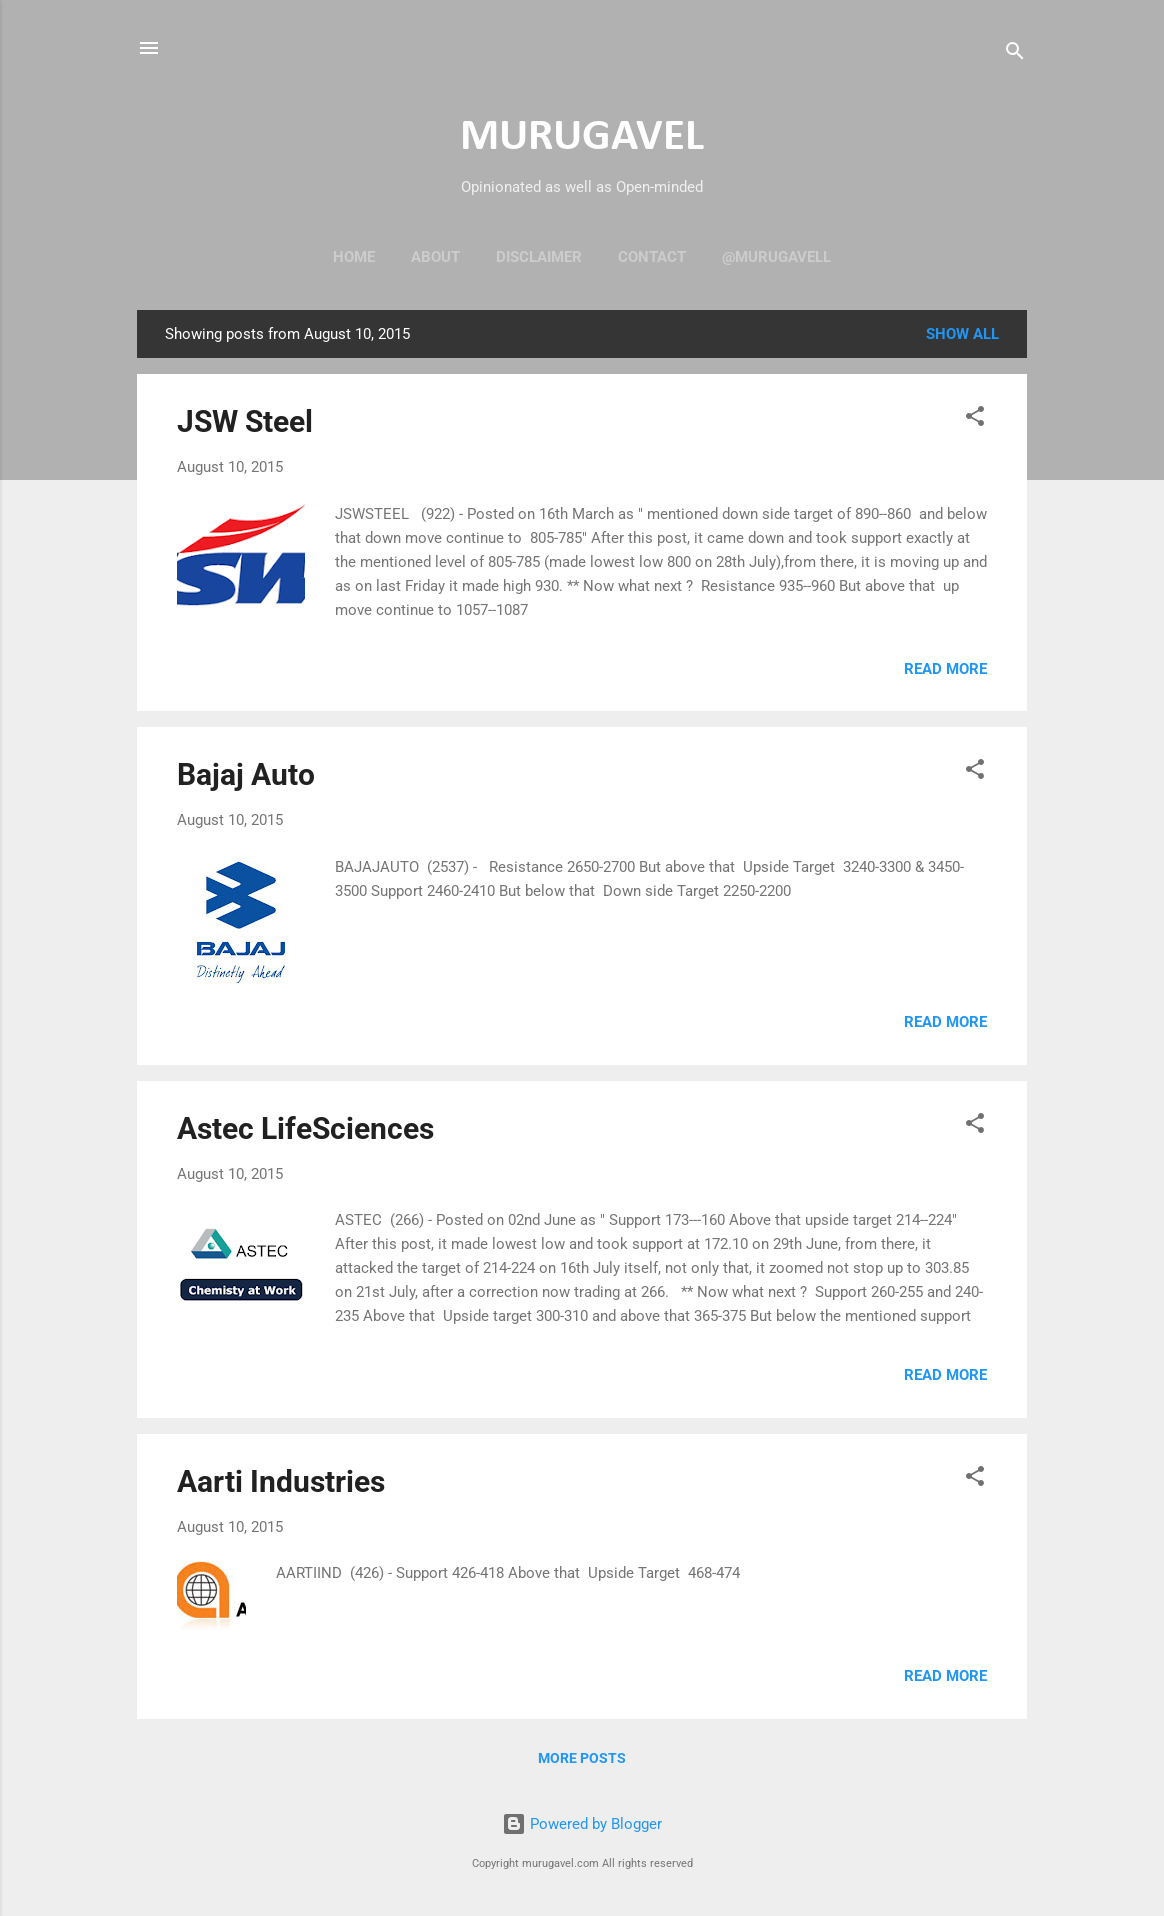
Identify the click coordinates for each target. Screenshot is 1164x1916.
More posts (582, 1758)
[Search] (1015, 54)
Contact (652, 257)
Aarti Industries (281, 1481)
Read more (945, 669)
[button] (975, 419)
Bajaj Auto (246, 774)
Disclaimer (539, 257)
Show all (962, 334)
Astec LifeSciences (305, 1128)
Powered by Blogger (582, 1824)
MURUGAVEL (582, 137)
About (435, 257)
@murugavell (776, 257)
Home (354, 257)
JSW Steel (245, 421)
